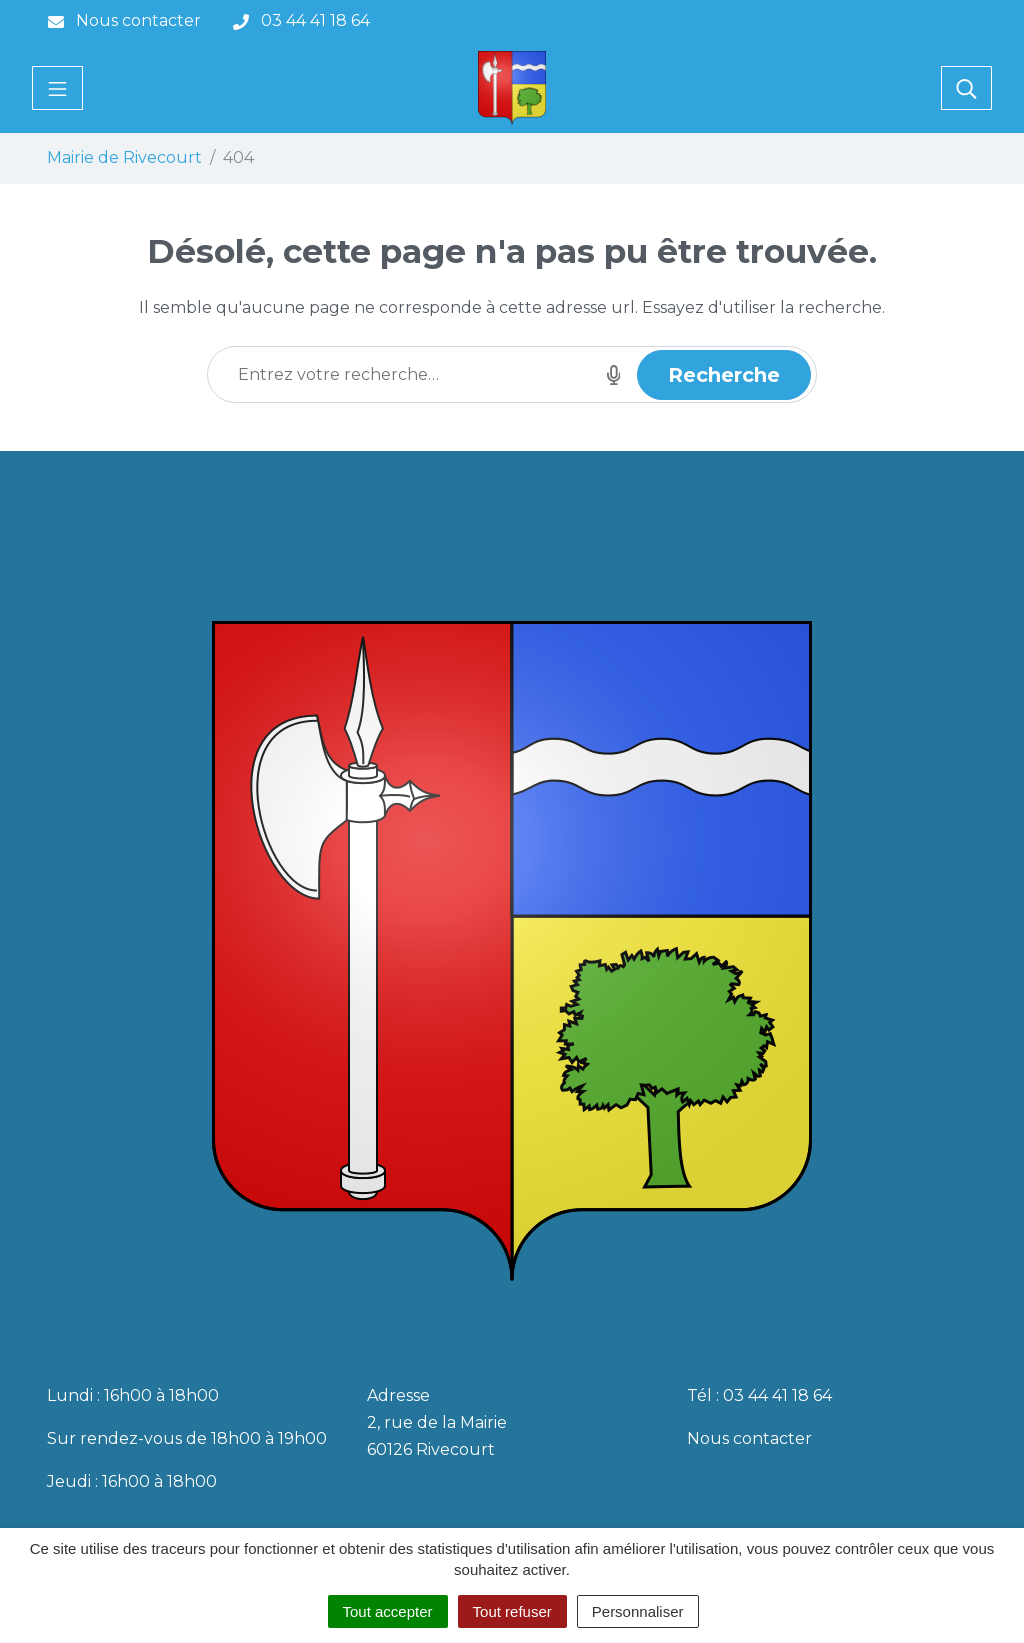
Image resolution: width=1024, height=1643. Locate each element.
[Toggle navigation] (57, 88)
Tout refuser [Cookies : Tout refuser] (512, 1611)
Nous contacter (749, 1438)
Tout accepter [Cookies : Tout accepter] (388, 1611)
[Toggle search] (966, 88)
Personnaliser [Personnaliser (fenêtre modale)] (638, 1611)
